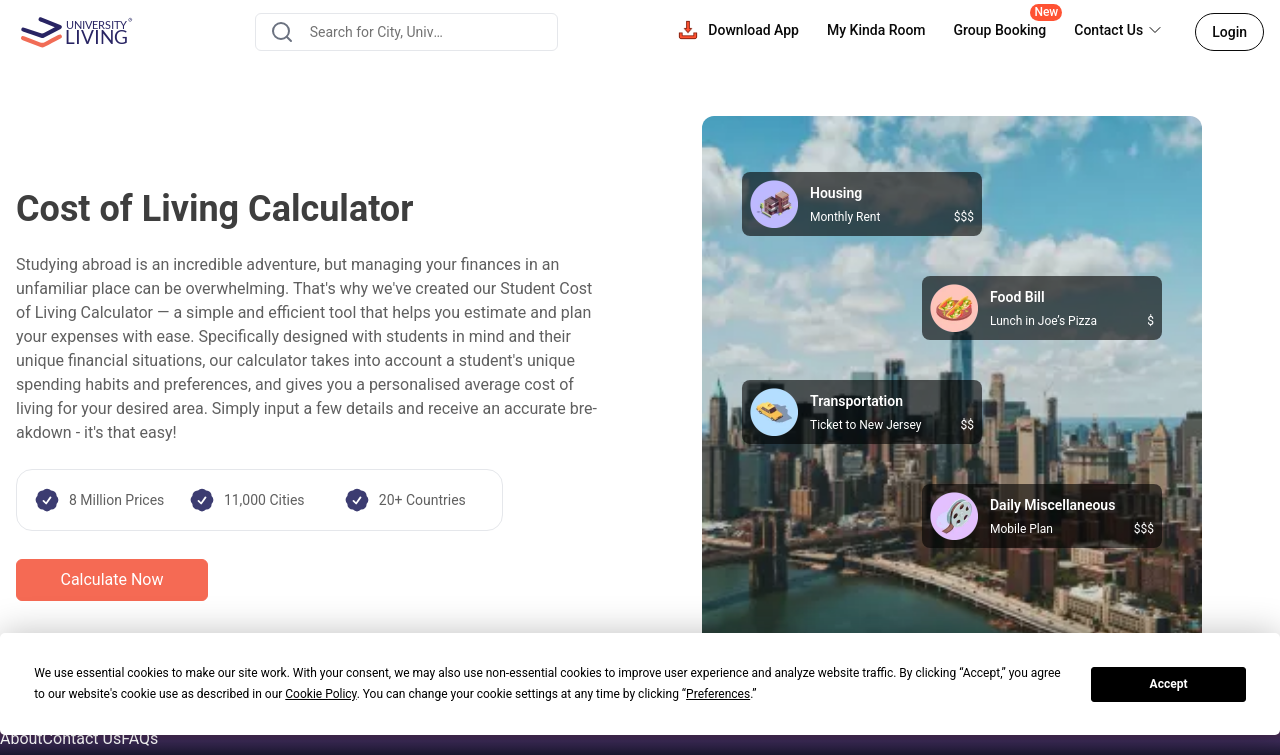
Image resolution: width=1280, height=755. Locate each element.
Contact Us (82, 738)
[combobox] (406, 32)
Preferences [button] (718, 694)
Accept (1169, 684)
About (21, 738)
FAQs (139, 738)
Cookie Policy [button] (320, 694)
